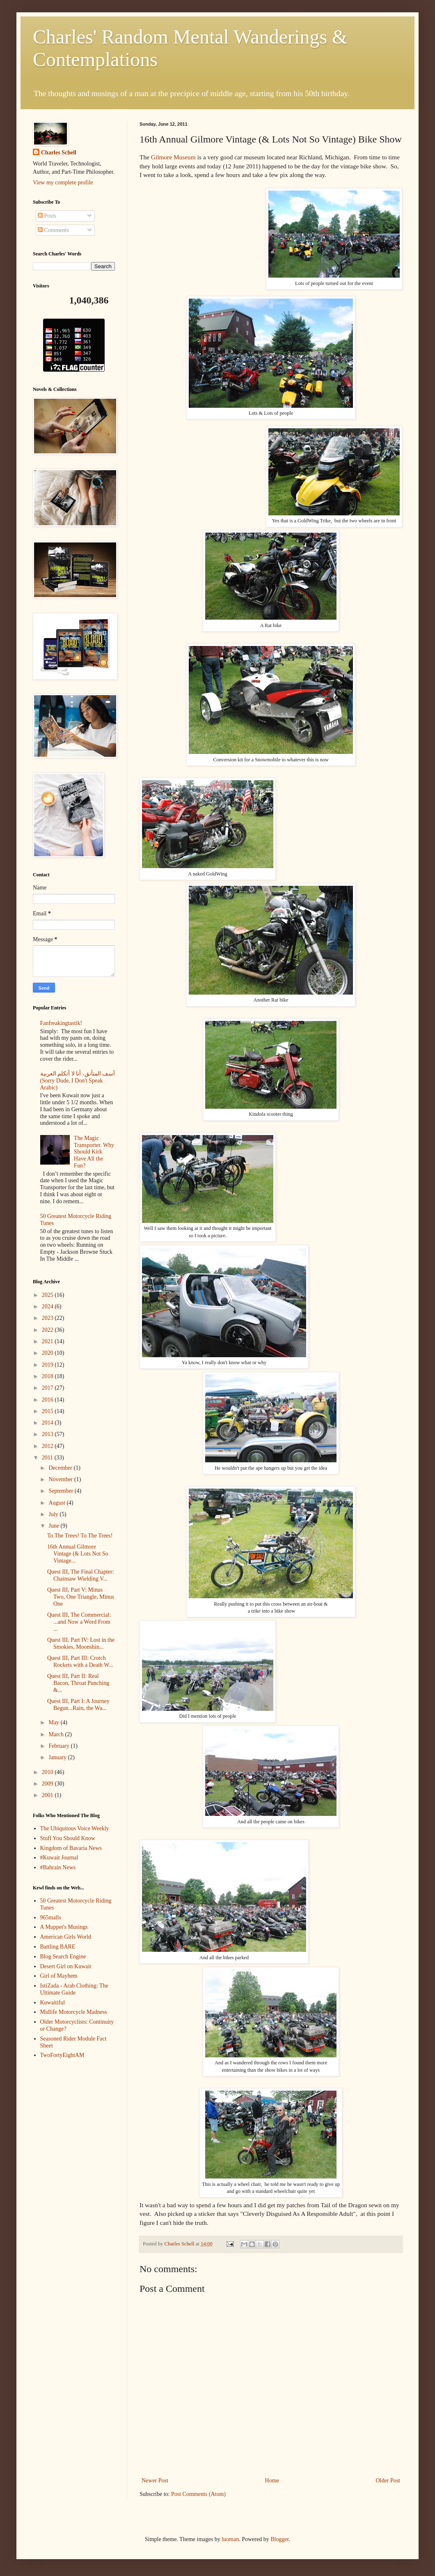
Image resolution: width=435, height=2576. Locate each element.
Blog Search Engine (63, 1956)
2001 (48, 1795)
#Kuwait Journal (59, 1857)
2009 (48, 1784)
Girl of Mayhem (59, 1976)
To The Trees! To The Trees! (79, 1536)
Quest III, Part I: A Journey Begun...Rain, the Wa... (78, 1704)
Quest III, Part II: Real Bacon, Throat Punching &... (78, 1683)
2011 (48, 1458)
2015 (48, 1411)
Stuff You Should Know (67, 1838)
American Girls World (66, 1937)
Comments (53, 230)
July (54, 1514)
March (56, 1734)
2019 (48, 1365)
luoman (230, 2539)
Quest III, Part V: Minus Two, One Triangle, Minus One (80, 1597)
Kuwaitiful (52, 2002)
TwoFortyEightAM (62, 2055)
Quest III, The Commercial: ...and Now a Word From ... (79, 1622)
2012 (48, 1446)
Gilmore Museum (173, 157)
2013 (48, 1434)
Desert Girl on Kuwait (66, 1966)
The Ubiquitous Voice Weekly (74, 1828)
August (57, 1503)
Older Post (388, 2480)
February (59, 1746)
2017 (48, 1388)
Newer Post (155, 2480)
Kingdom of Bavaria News (71, 1848)
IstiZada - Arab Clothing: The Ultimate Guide (74, 1989)
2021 (48, 1341)
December (60, 1468)
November (61, 1479)
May (54, 1722)
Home (272, 2480)
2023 (48, 1318)
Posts (47, 216)
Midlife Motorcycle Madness (73, 2012)
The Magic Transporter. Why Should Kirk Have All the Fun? (94, 1152)
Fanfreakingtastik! (61, 1023)
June (54, 1526)
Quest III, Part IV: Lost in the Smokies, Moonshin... (80, 1643)
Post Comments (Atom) (198, 2494)
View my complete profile (63, 182)
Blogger (279, 2539)
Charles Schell (58, 152)
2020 (48, 1353)
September (61, 1491)
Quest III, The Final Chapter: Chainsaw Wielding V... (80, 1575)
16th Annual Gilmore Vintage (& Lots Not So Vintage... (77, 1554)
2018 (48, 1376)
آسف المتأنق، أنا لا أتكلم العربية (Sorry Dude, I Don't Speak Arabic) (77, 1081)
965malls (50, 1917)
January (58, 1757)
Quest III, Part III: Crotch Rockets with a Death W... (80, 1661)
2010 (48, 1772)
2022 (48, 1330)
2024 (48, 1306)
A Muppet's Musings (64, 1927)
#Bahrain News (58, 1867)
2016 (48, 1400)
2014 (48, 1423)
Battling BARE (58, 1947)
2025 (48, 1295)
